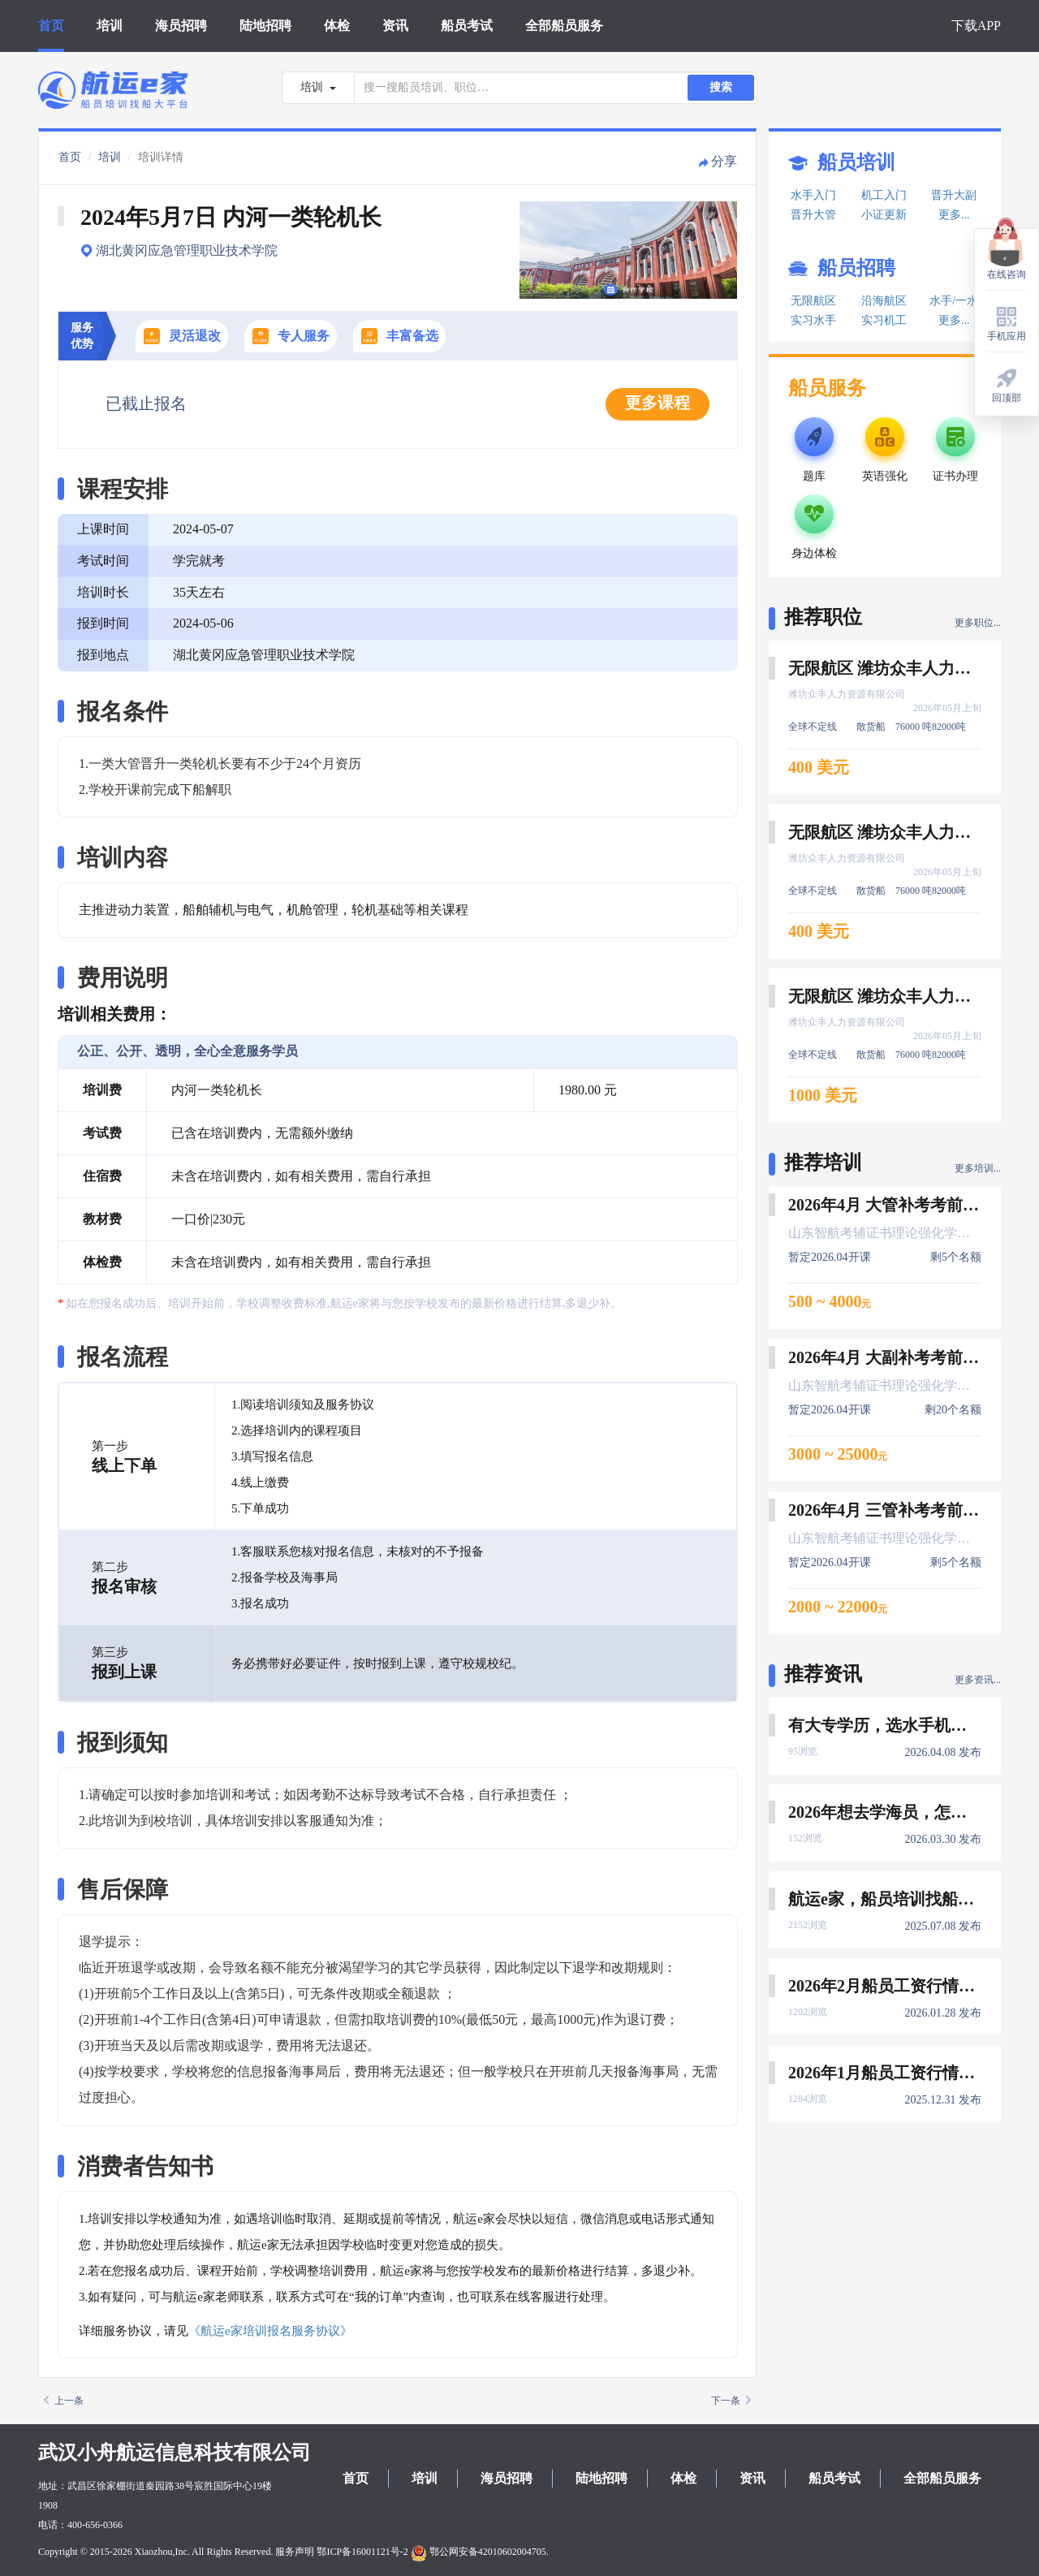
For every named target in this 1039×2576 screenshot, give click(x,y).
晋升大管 (813, 215)
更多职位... (978, 622)
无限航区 (813, 301)
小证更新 (884, 215)
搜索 (720, 87)
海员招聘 (181, 25)
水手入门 (813, 195)
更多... (954, 215)
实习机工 (884, 320)
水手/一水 (953, 301)
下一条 (731, 2400)
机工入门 (884, 195)
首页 (51, 25)
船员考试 (467, 25)
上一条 (64, 2400)
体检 (337, 25)
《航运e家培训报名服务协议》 (270, 2330)
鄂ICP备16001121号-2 (362, 2551)
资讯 (395, 25)
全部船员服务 (564, 25)
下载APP (976, 25)
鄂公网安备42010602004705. (480, 2551)
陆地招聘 (265, 25)
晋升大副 (953, 195)
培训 (110, 25)
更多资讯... (978, 1679)
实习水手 (813, 320)
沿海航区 (884, 301)
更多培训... (978, 1168)
